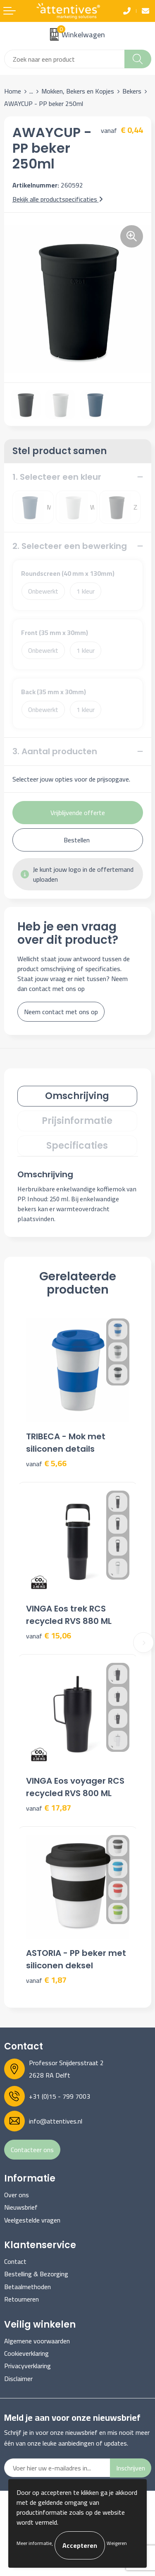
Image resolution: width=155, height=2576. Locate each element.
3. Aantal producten (54, 751)
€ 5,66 (46, 1463)
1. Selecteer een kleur (56, 476)
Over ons (16, 2195)
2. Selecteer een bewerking (69, 546)
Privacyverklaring (27, 2366)
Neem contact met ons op (61, 1011)
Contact (15, 2261)
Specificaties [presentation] (77, 1145)
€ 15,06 (48, 1635)
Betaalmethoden (27, 2286)
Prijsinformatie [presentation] (77, 1120)
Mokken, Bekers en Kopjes (77, 91)
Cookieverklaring (26, 2353)
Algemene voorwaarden (37, 2341)
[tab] (77, 1096)
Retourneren (21, 2299)
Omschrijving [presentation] (77, 1096)
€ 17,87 (48, 1808)
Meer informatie (34, 2543)
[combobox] (64, 59)
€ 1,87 (46, 1980)
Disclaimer (18, 2378)
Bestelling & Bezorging (36, 2274)
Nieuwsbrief (21, 2207)
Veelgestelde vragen (32, 2220)
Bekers (131, 91)
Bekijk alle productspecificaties (57, 199)
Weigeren (117, 2543)
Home (12, 91)
